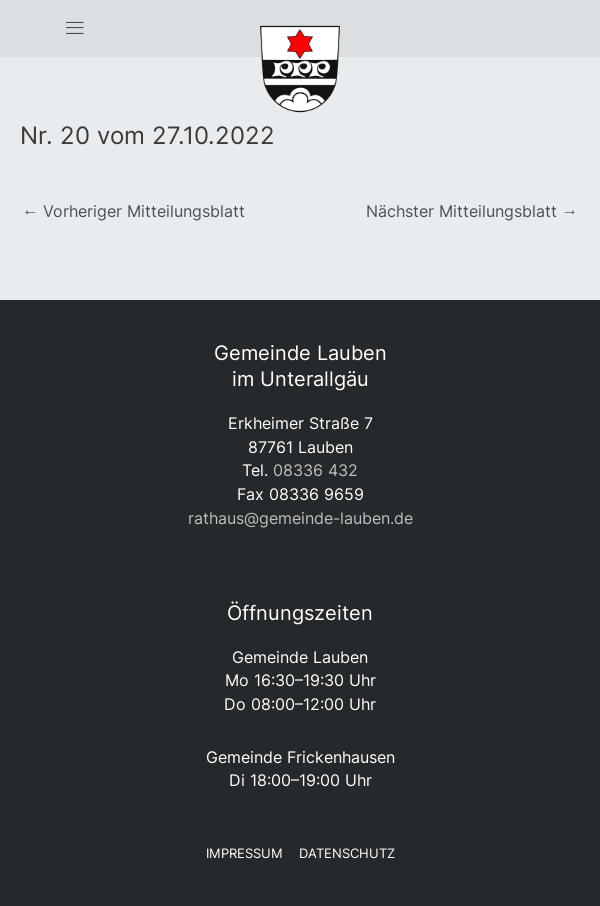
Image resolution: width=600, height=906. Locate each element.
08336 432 (315, 470)
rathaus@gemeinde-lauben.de (300, 518)
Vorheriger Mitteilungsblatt (133, 211)
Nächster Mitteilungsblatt (472, 211)
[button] (75, 29)
